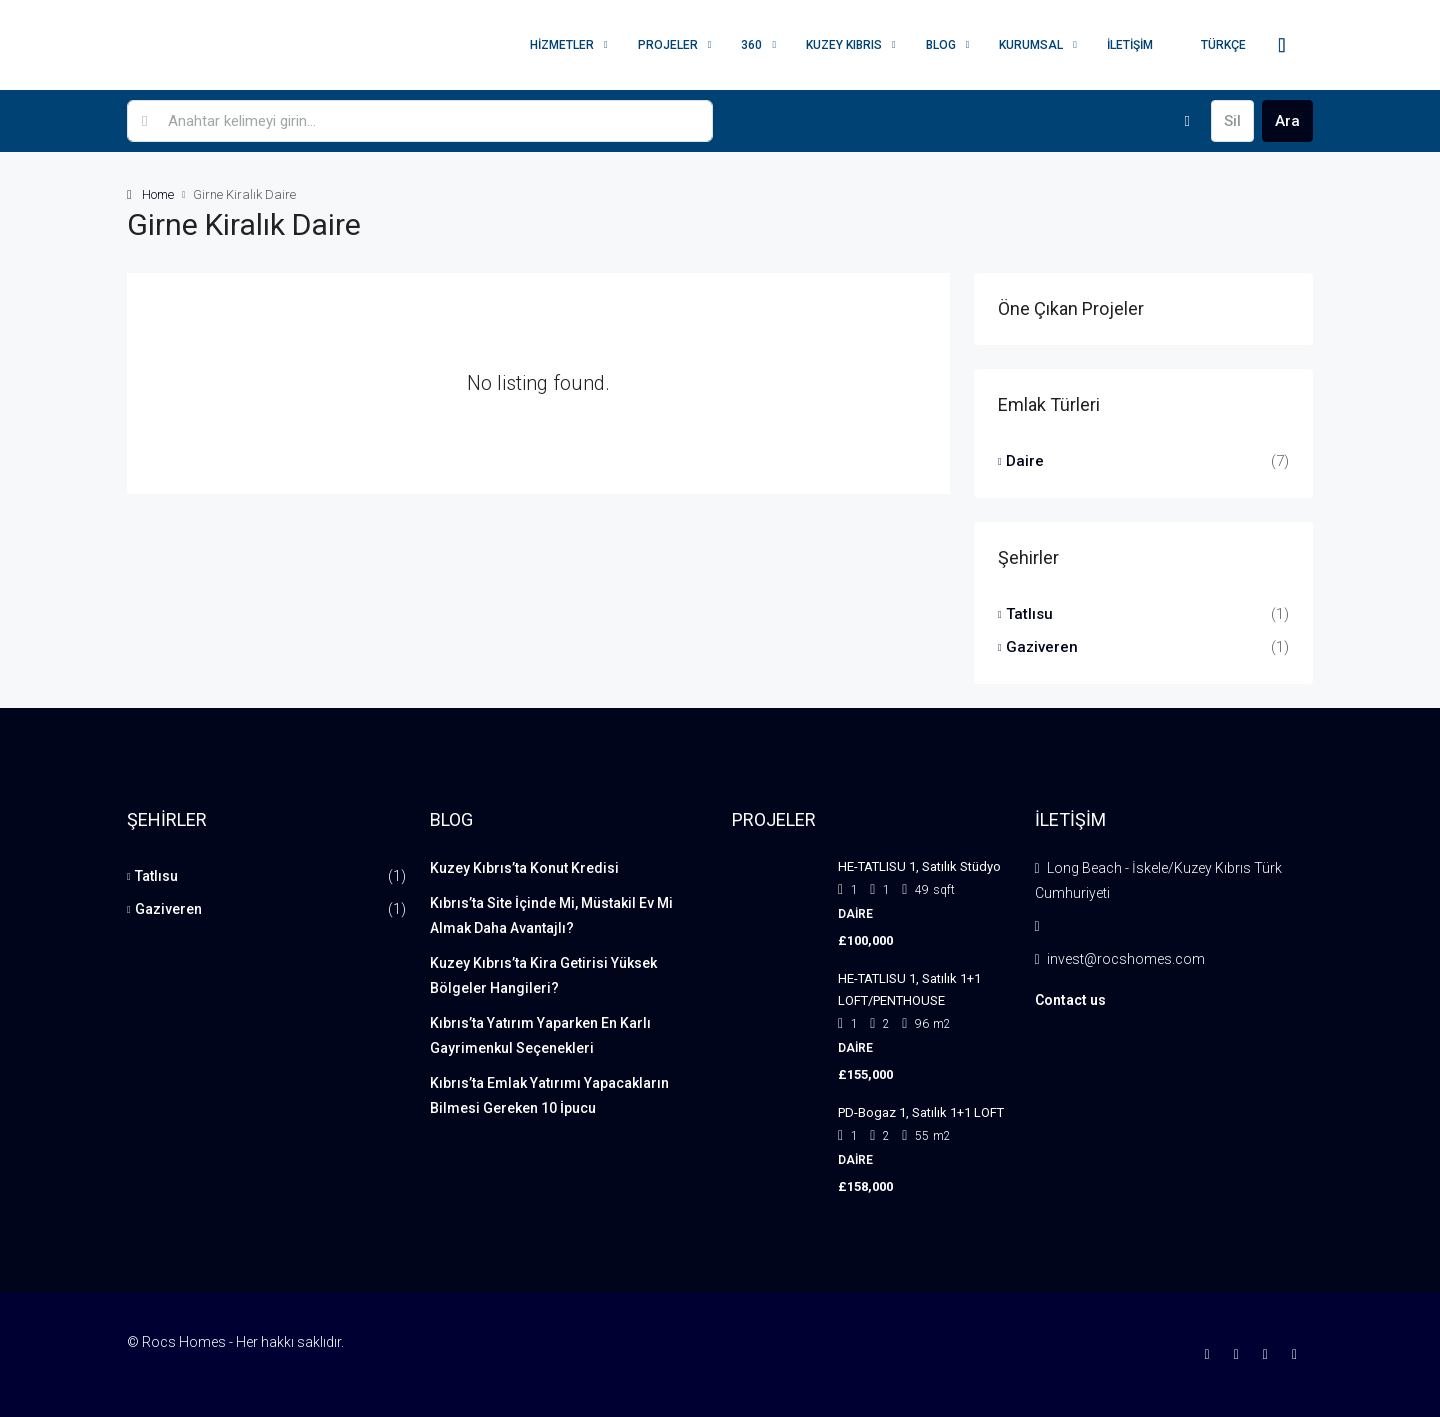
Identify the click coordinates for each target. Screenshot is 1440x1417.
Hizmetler (562, 45)
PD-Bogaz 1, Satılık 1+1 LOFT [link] (921, 1112)
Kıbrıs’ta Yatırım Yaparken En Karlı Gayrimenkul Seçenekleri (540, 1035)
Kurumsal (1031, 45)
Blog (941, 45)
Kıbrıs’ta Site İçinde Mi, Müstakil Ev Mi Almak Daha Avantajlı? (551, 915)
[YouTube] (1298, 1354)
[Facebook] (1211, 1354)
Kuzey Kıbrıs (844, 45)
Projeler (668, 45)
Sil (1232, 121)
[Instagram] (1240, 1354)
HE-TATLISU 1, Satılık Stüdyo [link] (919, 866)
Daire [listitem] (1021, 461)
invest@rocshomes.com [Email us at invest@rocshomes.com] (1126, 959)
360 (751, 45)
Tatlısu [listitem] (1025, 614)
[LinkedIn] (1269, 1354)
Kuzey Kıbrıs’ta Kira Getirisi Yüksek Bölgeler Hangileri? (543, 975)
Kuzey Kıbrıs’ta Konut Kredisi (524, 868)
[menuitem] (1282, 45)
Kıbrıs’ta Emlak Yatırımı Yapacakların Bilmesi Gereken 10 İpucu (549, 1095)
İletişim (1130, 45)
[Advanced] (1187, 121)
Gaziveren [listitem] (1038, 647)
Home (158, 194)
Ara (1287, 121)
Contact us (1070, 1000)
